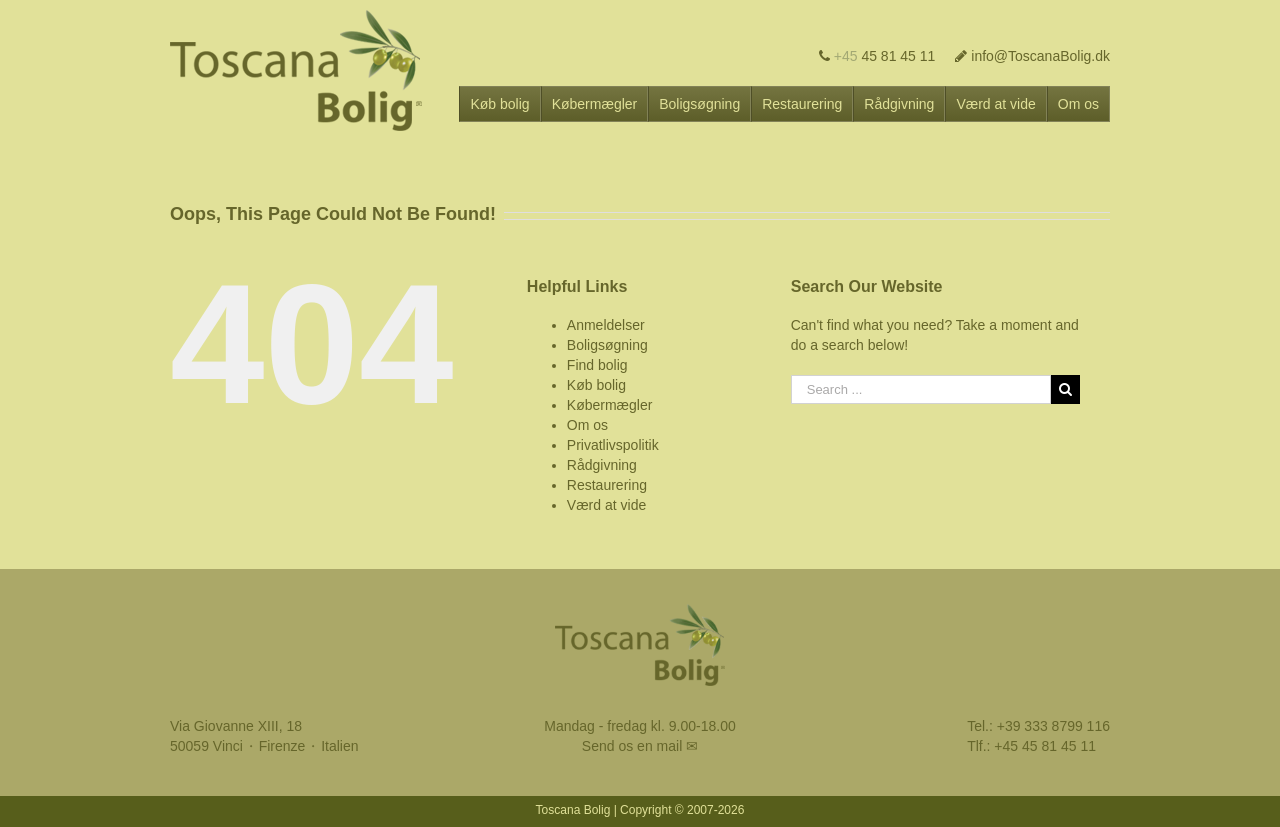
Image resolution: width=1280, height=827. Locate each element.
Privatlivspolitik (613, 445)
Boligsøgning (607, 345)
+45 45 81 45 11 (1045, 746)
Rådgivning (602, 465)
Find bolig (597, 365)
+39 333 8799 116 (1053, 726)
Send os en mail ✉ (640, 746)
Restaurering (607, 485)
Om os (587, 425)
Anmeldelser (606, 325)
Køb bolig (596, 385)
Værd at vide (606, 505)
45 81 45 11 (877, 56)
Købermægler (610, 405)
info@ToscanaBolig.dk (1032, 56)
